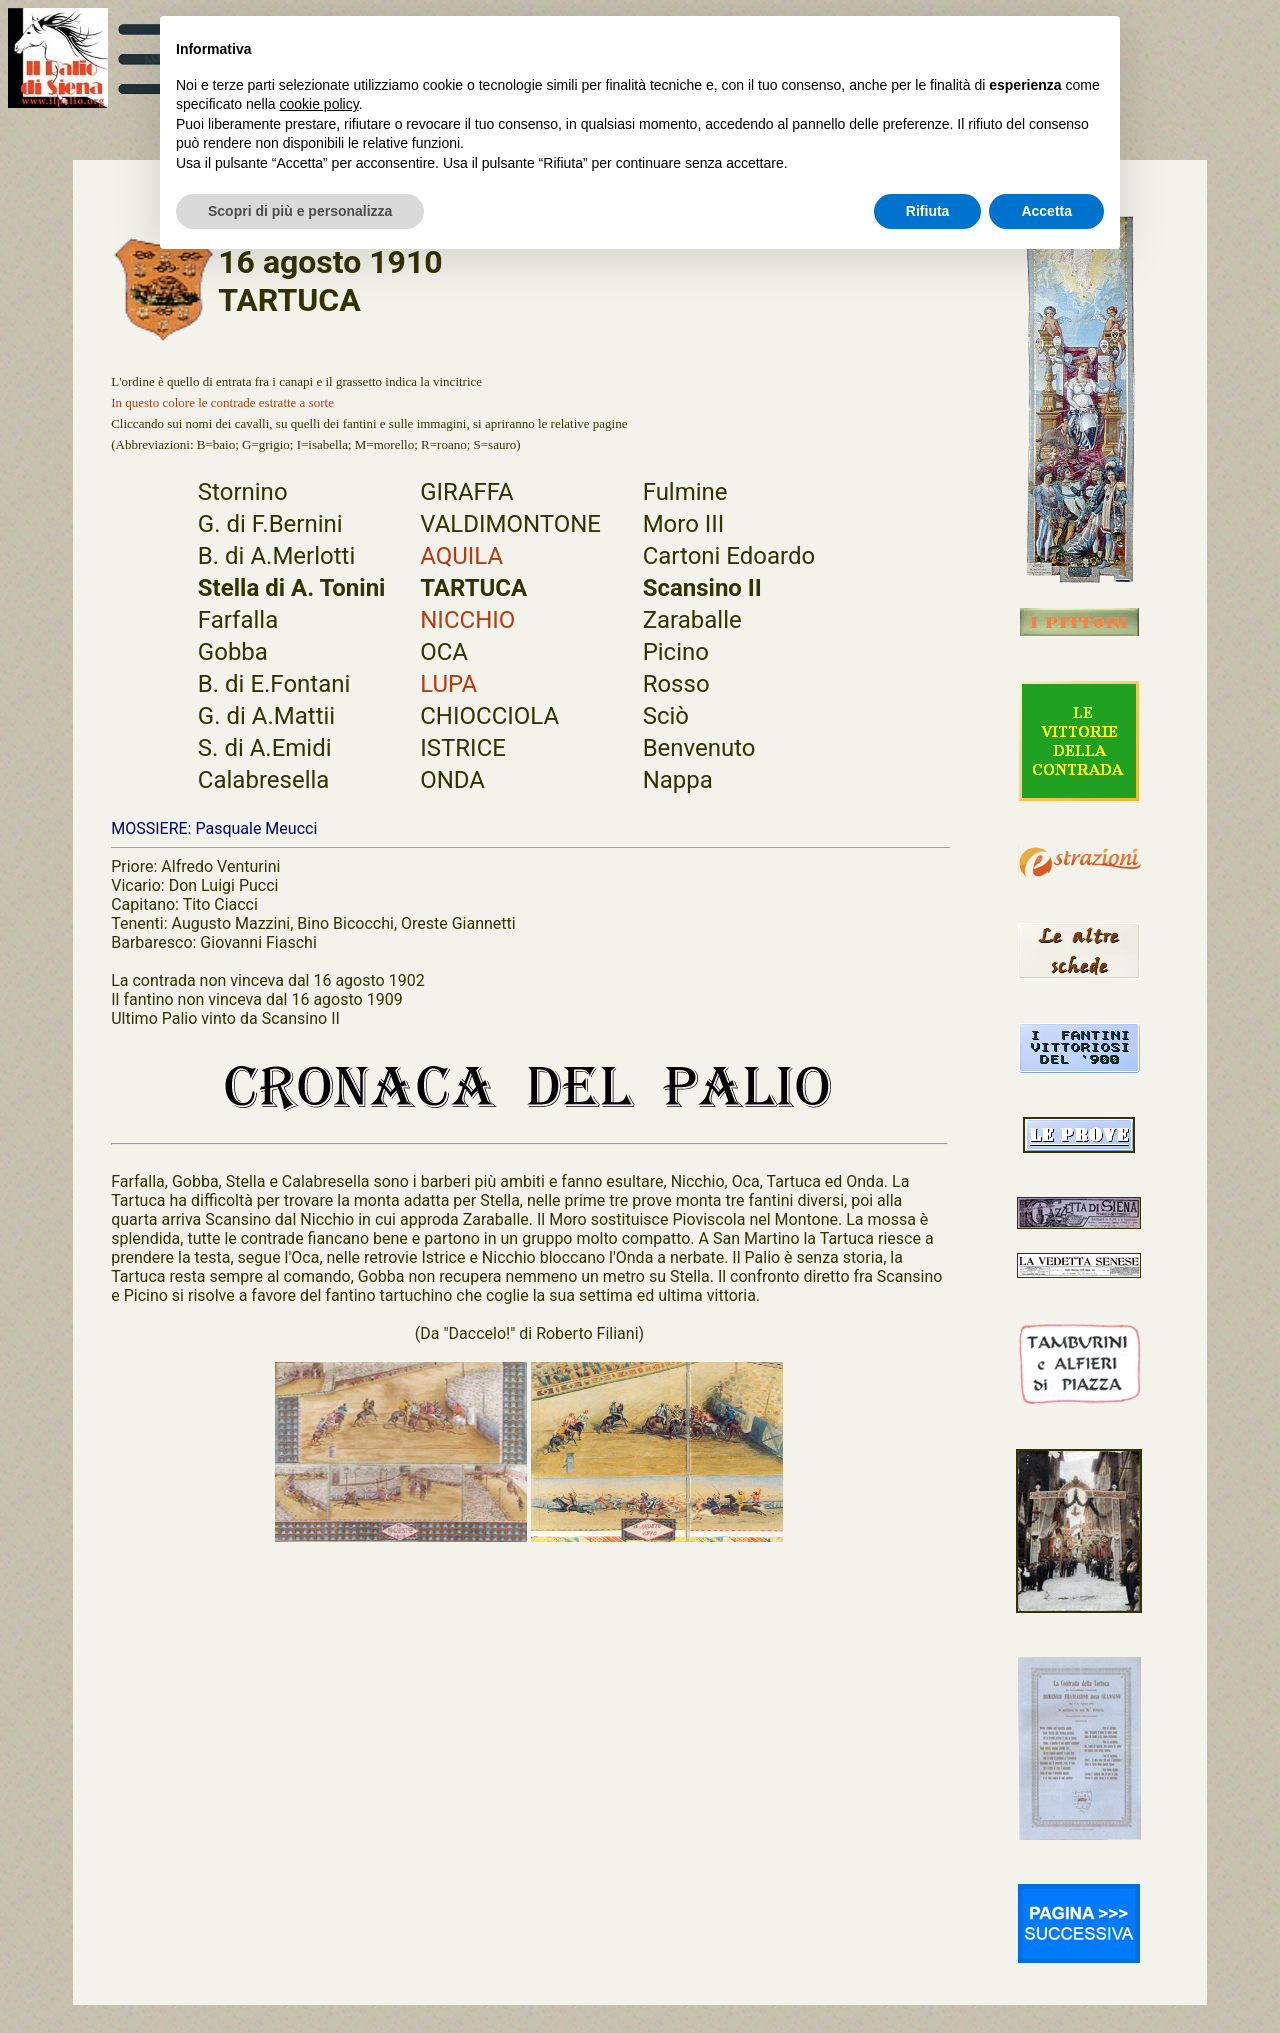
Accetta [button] (1046, 211)
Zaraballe (692, 620)
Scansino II (702, 588)
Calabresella (264, 780)
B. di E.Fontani (274, 684)
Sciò (666, 716)
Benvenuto (699, 748)
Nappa (678, 780)
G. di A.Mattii (266, 716)
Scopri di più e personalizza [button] (300, 211)
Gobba (233, 652)
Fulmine (685, 492)
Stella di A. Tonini (292, 588)
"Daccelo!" (479, 1333)
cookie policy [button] (319, 104)
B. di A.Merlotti (276, 556)
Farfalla (238, 620)
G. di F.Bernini (270, 524)
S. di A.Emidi (265, 748)
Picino (676, 652)
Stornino (243, 492)
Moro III (684, 524)
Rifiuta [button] (928, 211)
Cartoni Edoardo (729, 556)
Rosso (676, 684)
